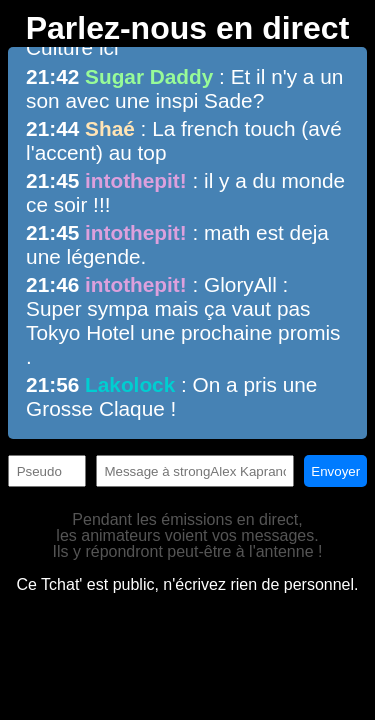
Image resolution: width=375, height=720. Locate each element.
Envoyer (335, 471)
